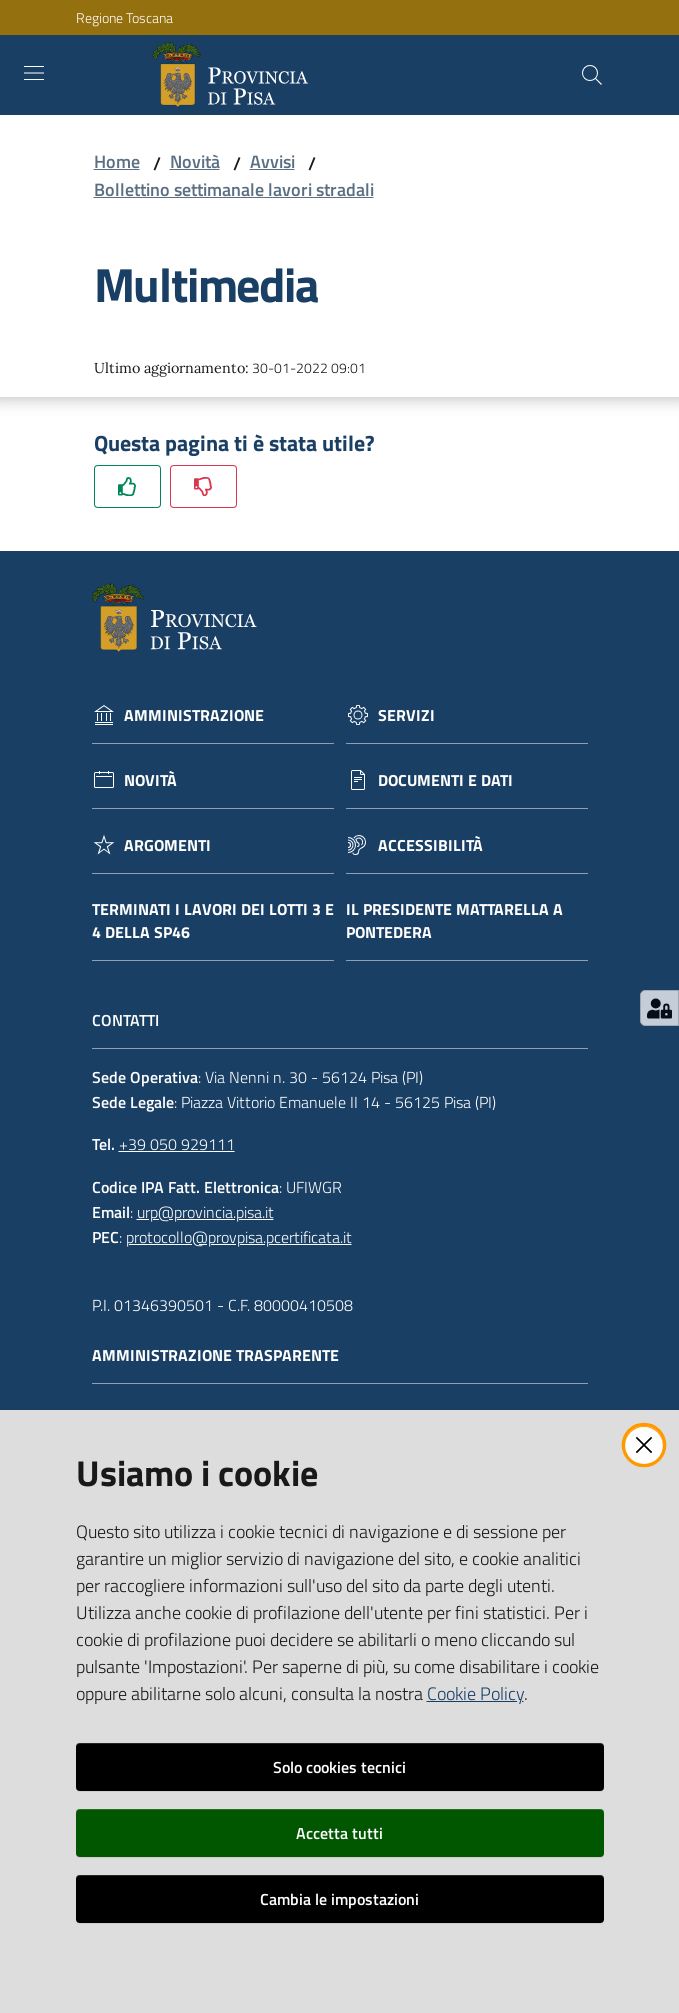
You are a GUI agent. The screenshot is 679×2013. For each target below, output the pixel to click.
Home (117, 161)
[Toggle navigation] (34, 73)
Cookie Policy (475, 1693)
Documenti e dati (445, 780)
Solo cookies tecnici (339, 1767)
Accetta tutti (339, 1833)
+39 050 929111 (177, 1144)
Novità (195, 161)
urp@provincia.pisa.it (205, 1212)
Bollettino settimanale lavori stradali (234, 189)
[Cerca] (592, 75)
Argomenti (167, 845)
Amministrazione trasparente (225, 1355)
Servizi (406, 715)
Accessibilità (430, 845)
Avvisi (272, 161)
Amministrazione (194, 715)
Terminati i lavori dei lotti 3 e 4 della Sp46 (213, 921)
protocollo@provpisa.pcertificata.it (239, 1237)
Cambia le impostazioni (339, 1899)
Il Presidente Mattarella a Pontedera (454, 921)
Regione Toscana (124, 17)
